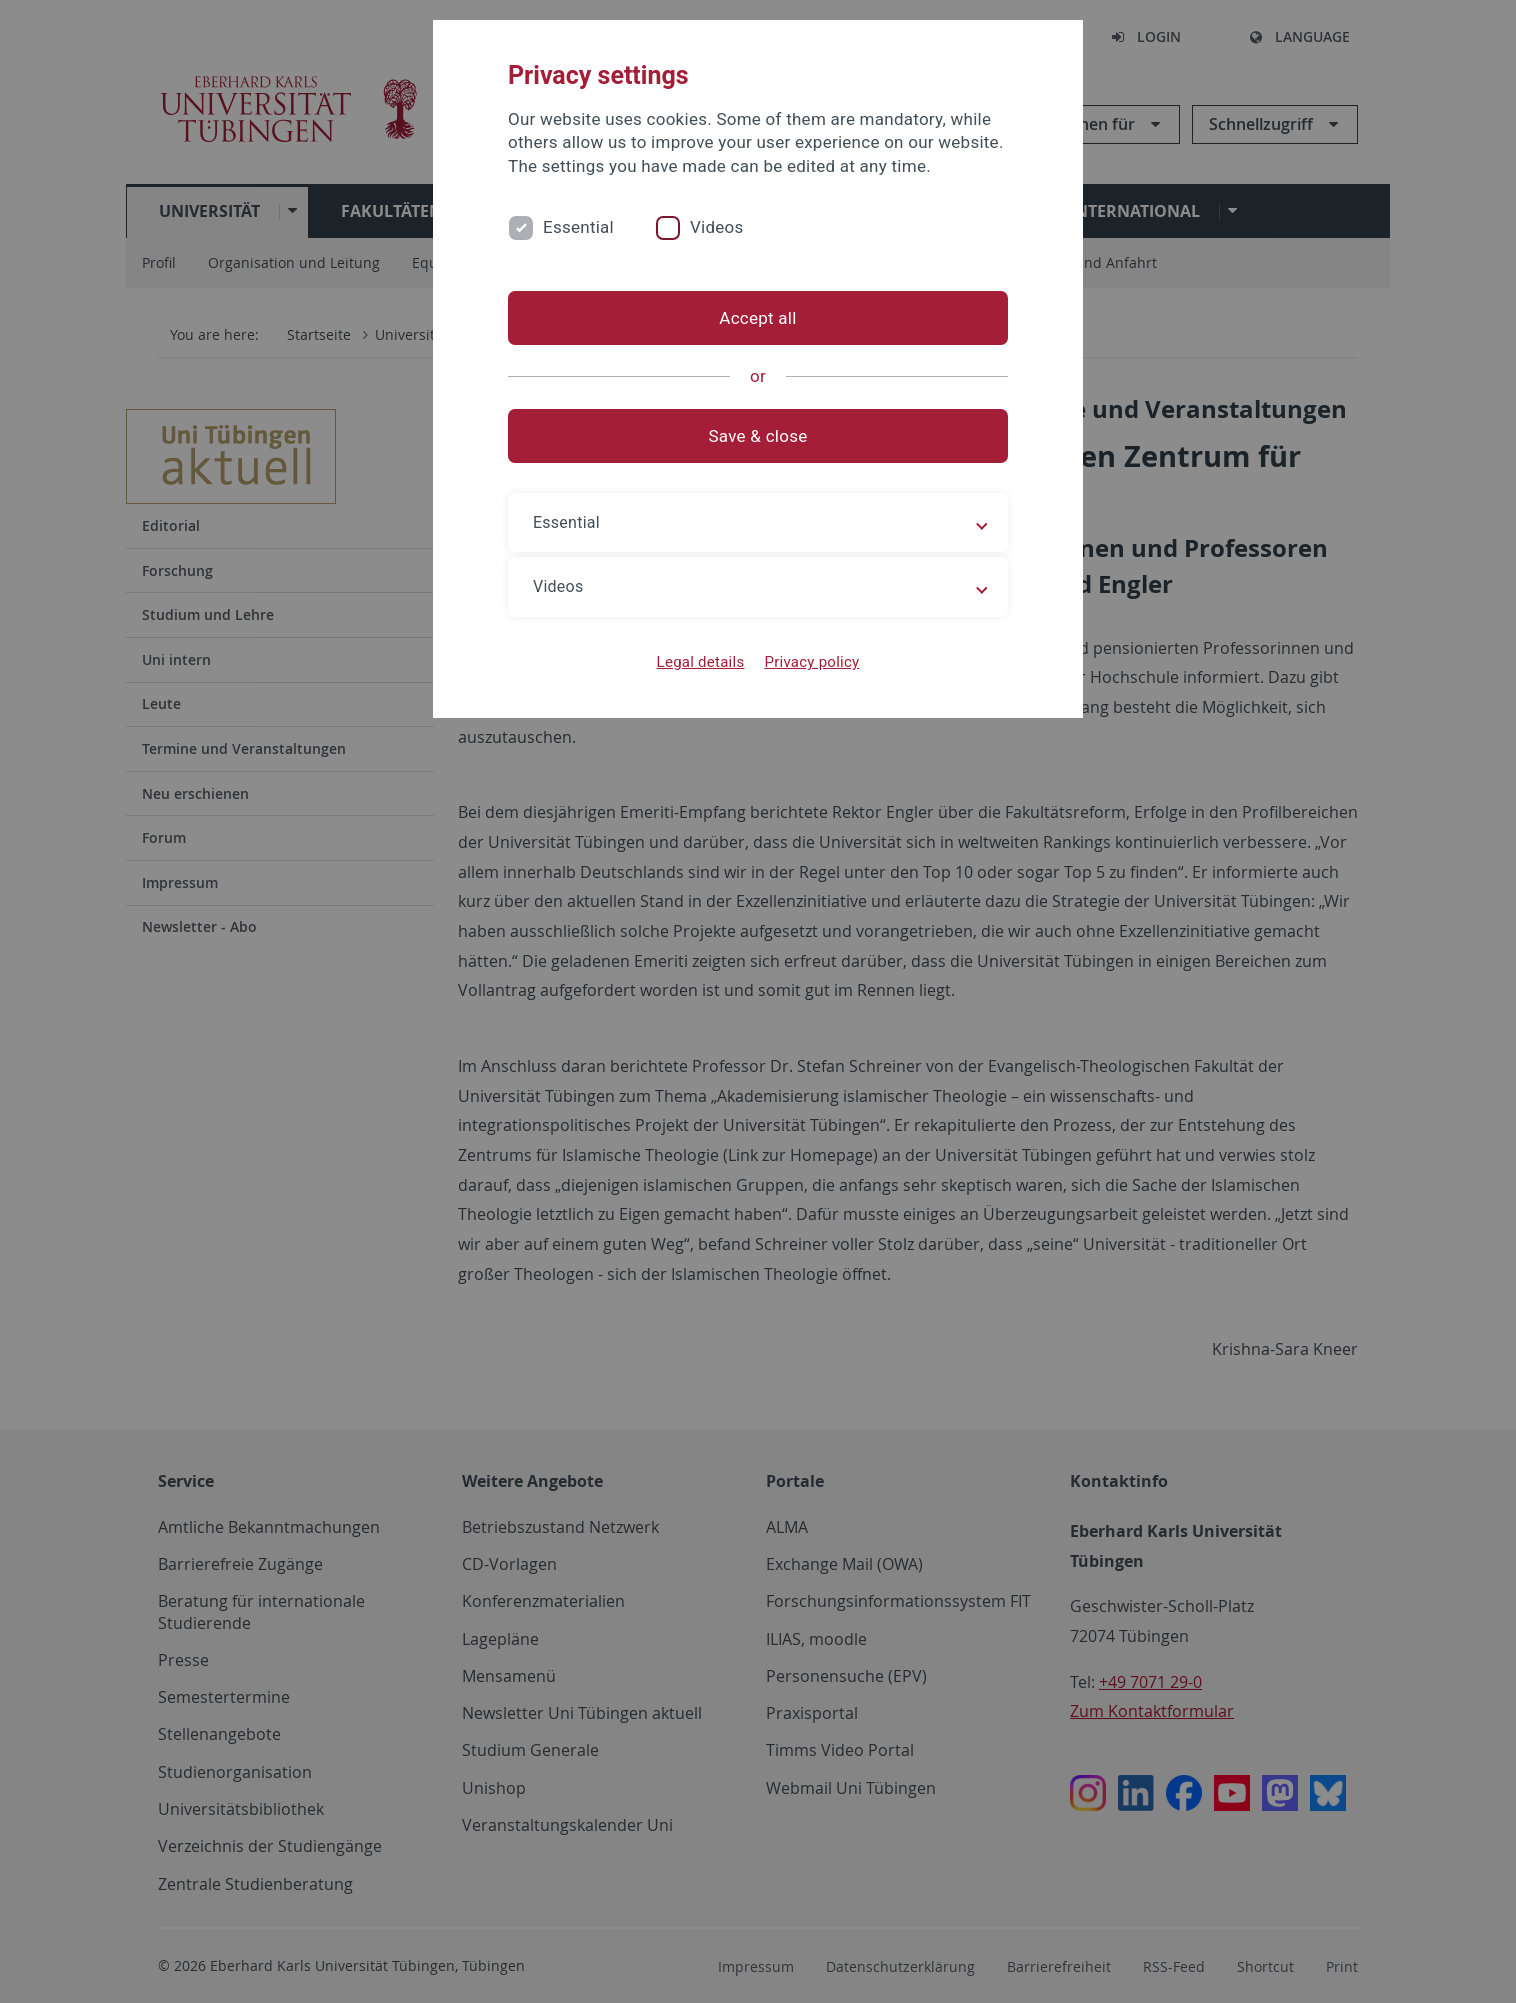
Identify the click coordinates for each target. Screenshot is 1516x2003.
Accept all (757, 318)
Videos (717, 227)
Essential (578, 227)
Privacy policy (811, 662)
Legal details (701, 662)
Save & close (758, 436)
